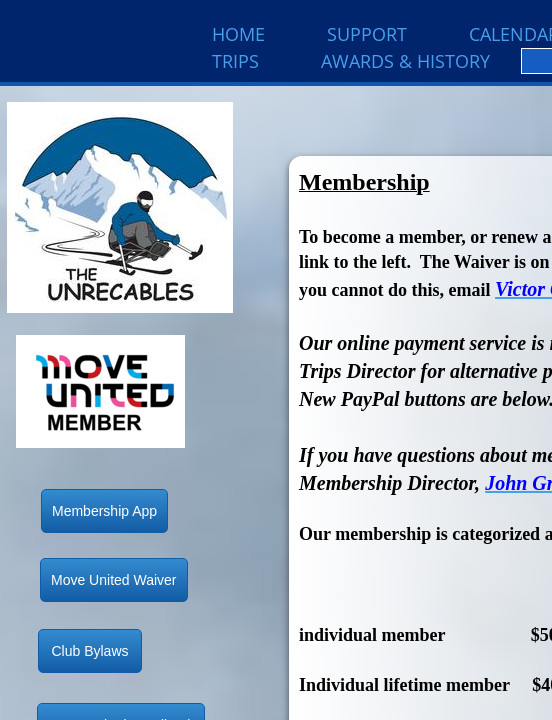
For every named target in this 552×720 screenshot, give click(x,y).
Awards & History (405, 61)
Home (238, 34)
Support (367, 34)
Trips (235, 61)
